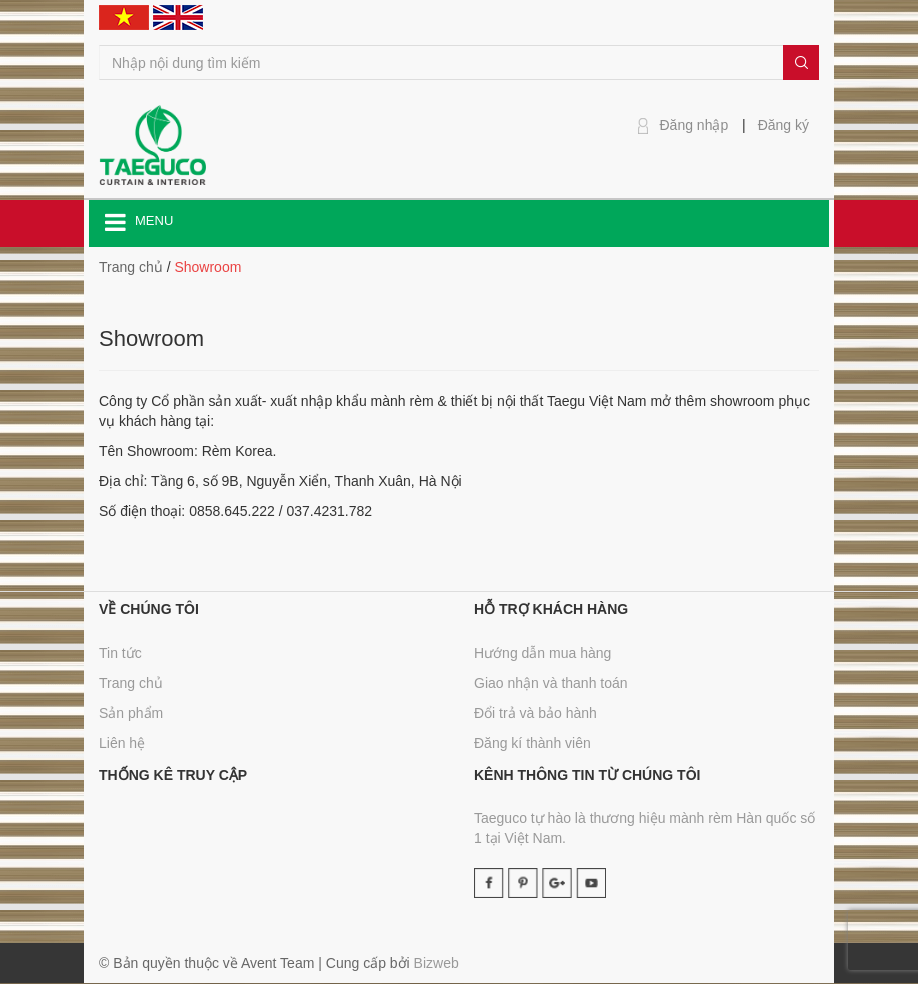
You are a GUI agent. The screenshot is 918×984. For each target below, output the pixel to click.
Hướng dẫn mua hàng (542, 653)
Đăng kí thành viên (532, 743)
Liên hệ (122, 743)
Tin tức (120, 653)
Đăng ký (783, 125)
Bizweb (436, 963)
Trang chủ (131, 683)
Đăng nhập (694, 125)
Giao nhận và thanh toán (551, 683)
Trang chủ (131, 267)
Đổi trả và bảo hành (535, 713)
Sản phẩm (131, 713)
